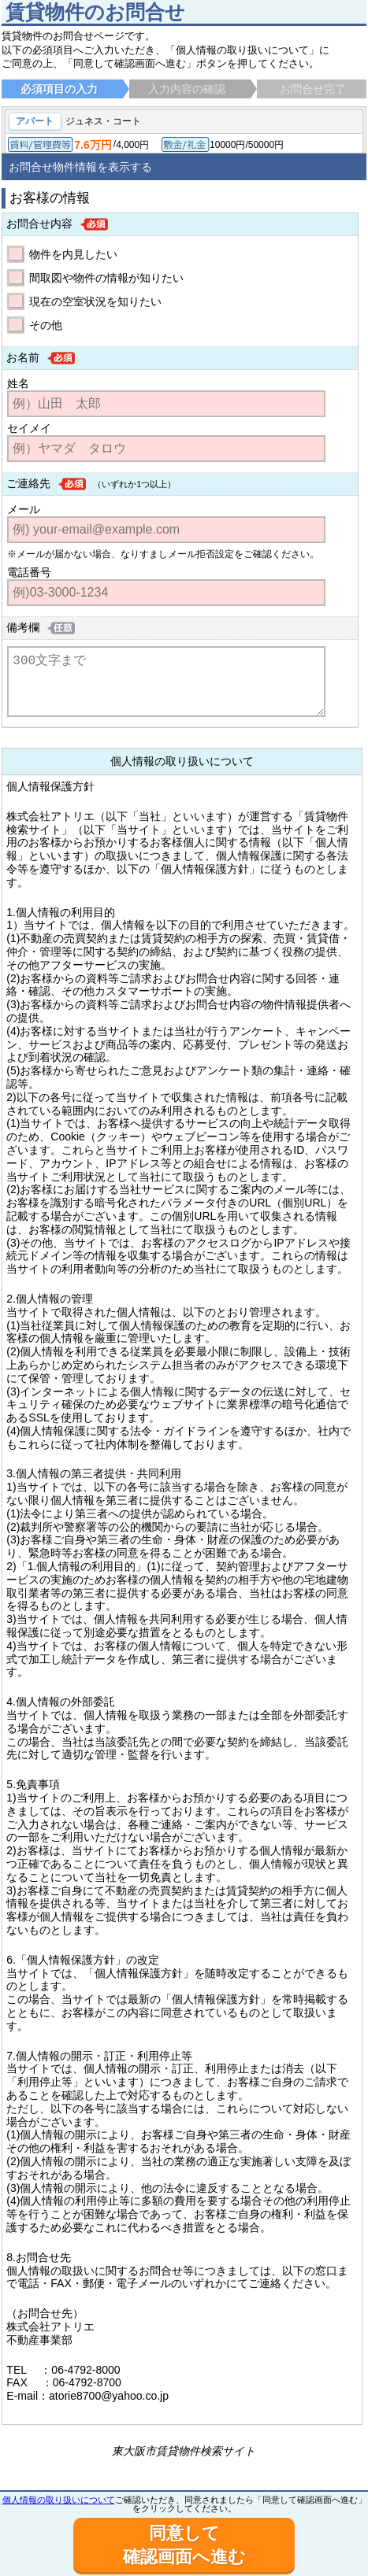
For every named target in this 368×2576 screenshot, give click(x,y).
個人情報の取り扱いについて (58, 2499)
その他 (45, 325)
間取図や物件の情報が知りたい (106, 278)
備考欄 (22, 627)
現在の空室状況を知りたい (95, 301)
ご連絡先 (28, 483)
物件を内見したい (73, 254)
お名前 (22, 357)
